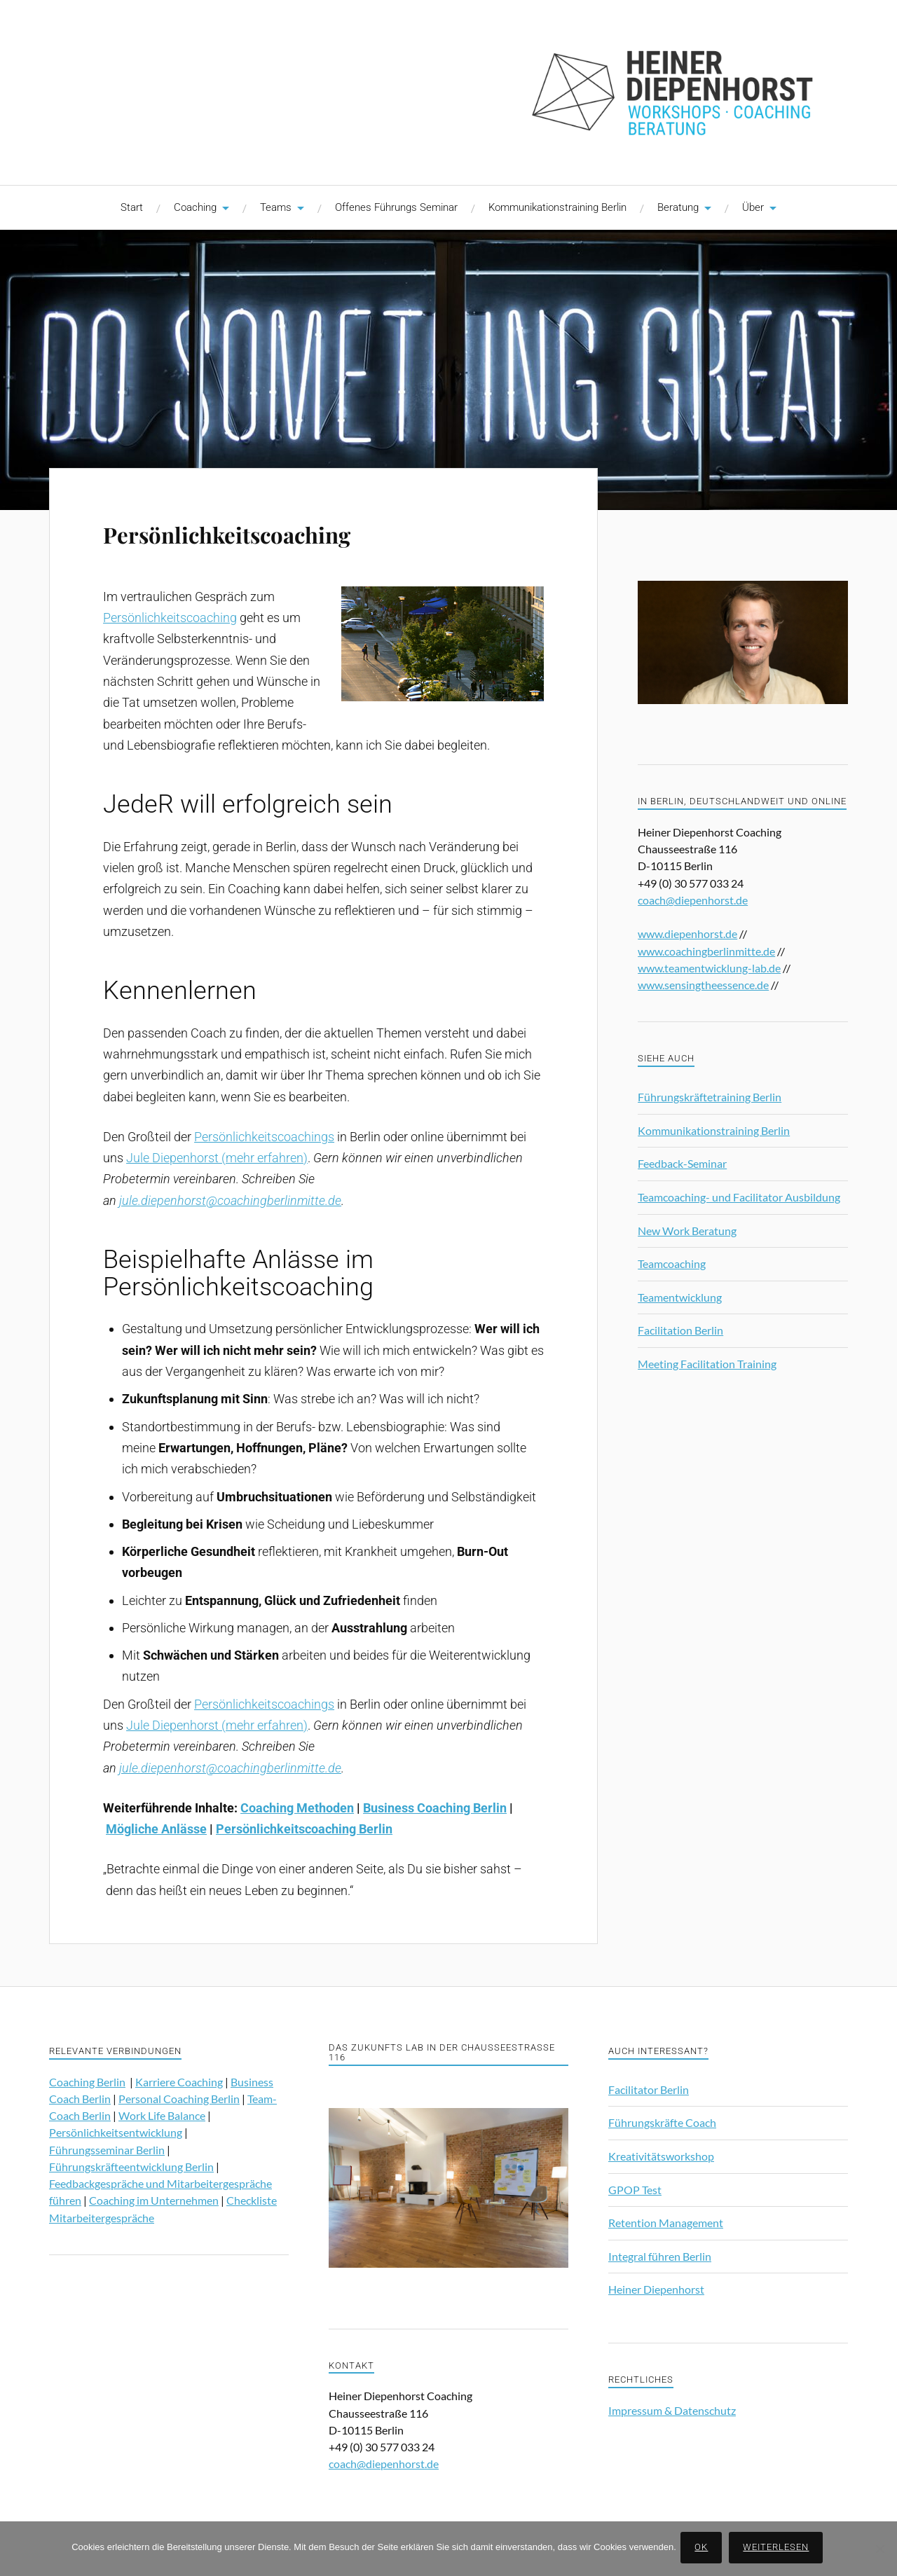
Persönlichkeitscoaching (278, 530)
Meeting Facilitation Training (707, 1363)
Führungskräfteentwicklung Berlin (131, 2166)
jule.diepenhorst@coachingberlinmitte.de (230, 1200)
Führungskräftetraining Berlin (709, 1096)
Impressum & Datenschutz (672, 2410)
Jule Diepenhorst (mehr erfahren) (217, 1157)
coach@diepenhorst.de (693, 900)
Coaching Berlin (87, 2081)
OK (704, 2549)
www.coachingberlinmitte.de (706, 951)
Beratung (678, 207)
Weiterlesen (779, 2549)
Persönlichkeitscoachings (264, 1136)
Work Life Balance (161, 2115)
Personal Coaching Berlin (179, 2098)
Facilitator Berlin (648, 2089)
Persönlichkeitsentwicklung (115, 2132)
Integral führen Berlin (659, 2256)
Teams (276, 207)
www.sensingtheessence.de (703, 984)
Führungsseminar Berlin (107, 2149)
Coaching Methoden (297, 1807)
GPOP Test (635, 2189)
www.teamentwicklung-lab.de (709, 967)
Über (753, 207)
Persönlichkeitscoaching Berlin (304, 1828)
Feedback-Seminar (682, 1163)
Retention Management (665, 2222)
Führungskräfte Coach (662, 2122)
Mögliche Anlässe (156, 1828)
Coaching (195, 207)
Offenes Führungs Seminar (396, 207)
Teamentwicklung (680, 1297)
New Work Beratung (687, 1230)
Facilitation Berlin (680, 1330)
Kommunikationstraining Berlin (557, 207)
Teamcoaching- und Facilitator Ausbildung (739, 1197)
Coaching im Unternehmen (154, 2200)
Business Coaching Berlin (435, 1807)
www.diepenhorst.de (687, 933)
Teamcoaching (672, 1263)
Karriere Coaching (179, 2081)
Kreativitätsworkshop (661, 2156)
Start (132, 207)
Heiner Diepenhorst (656, 2289)
